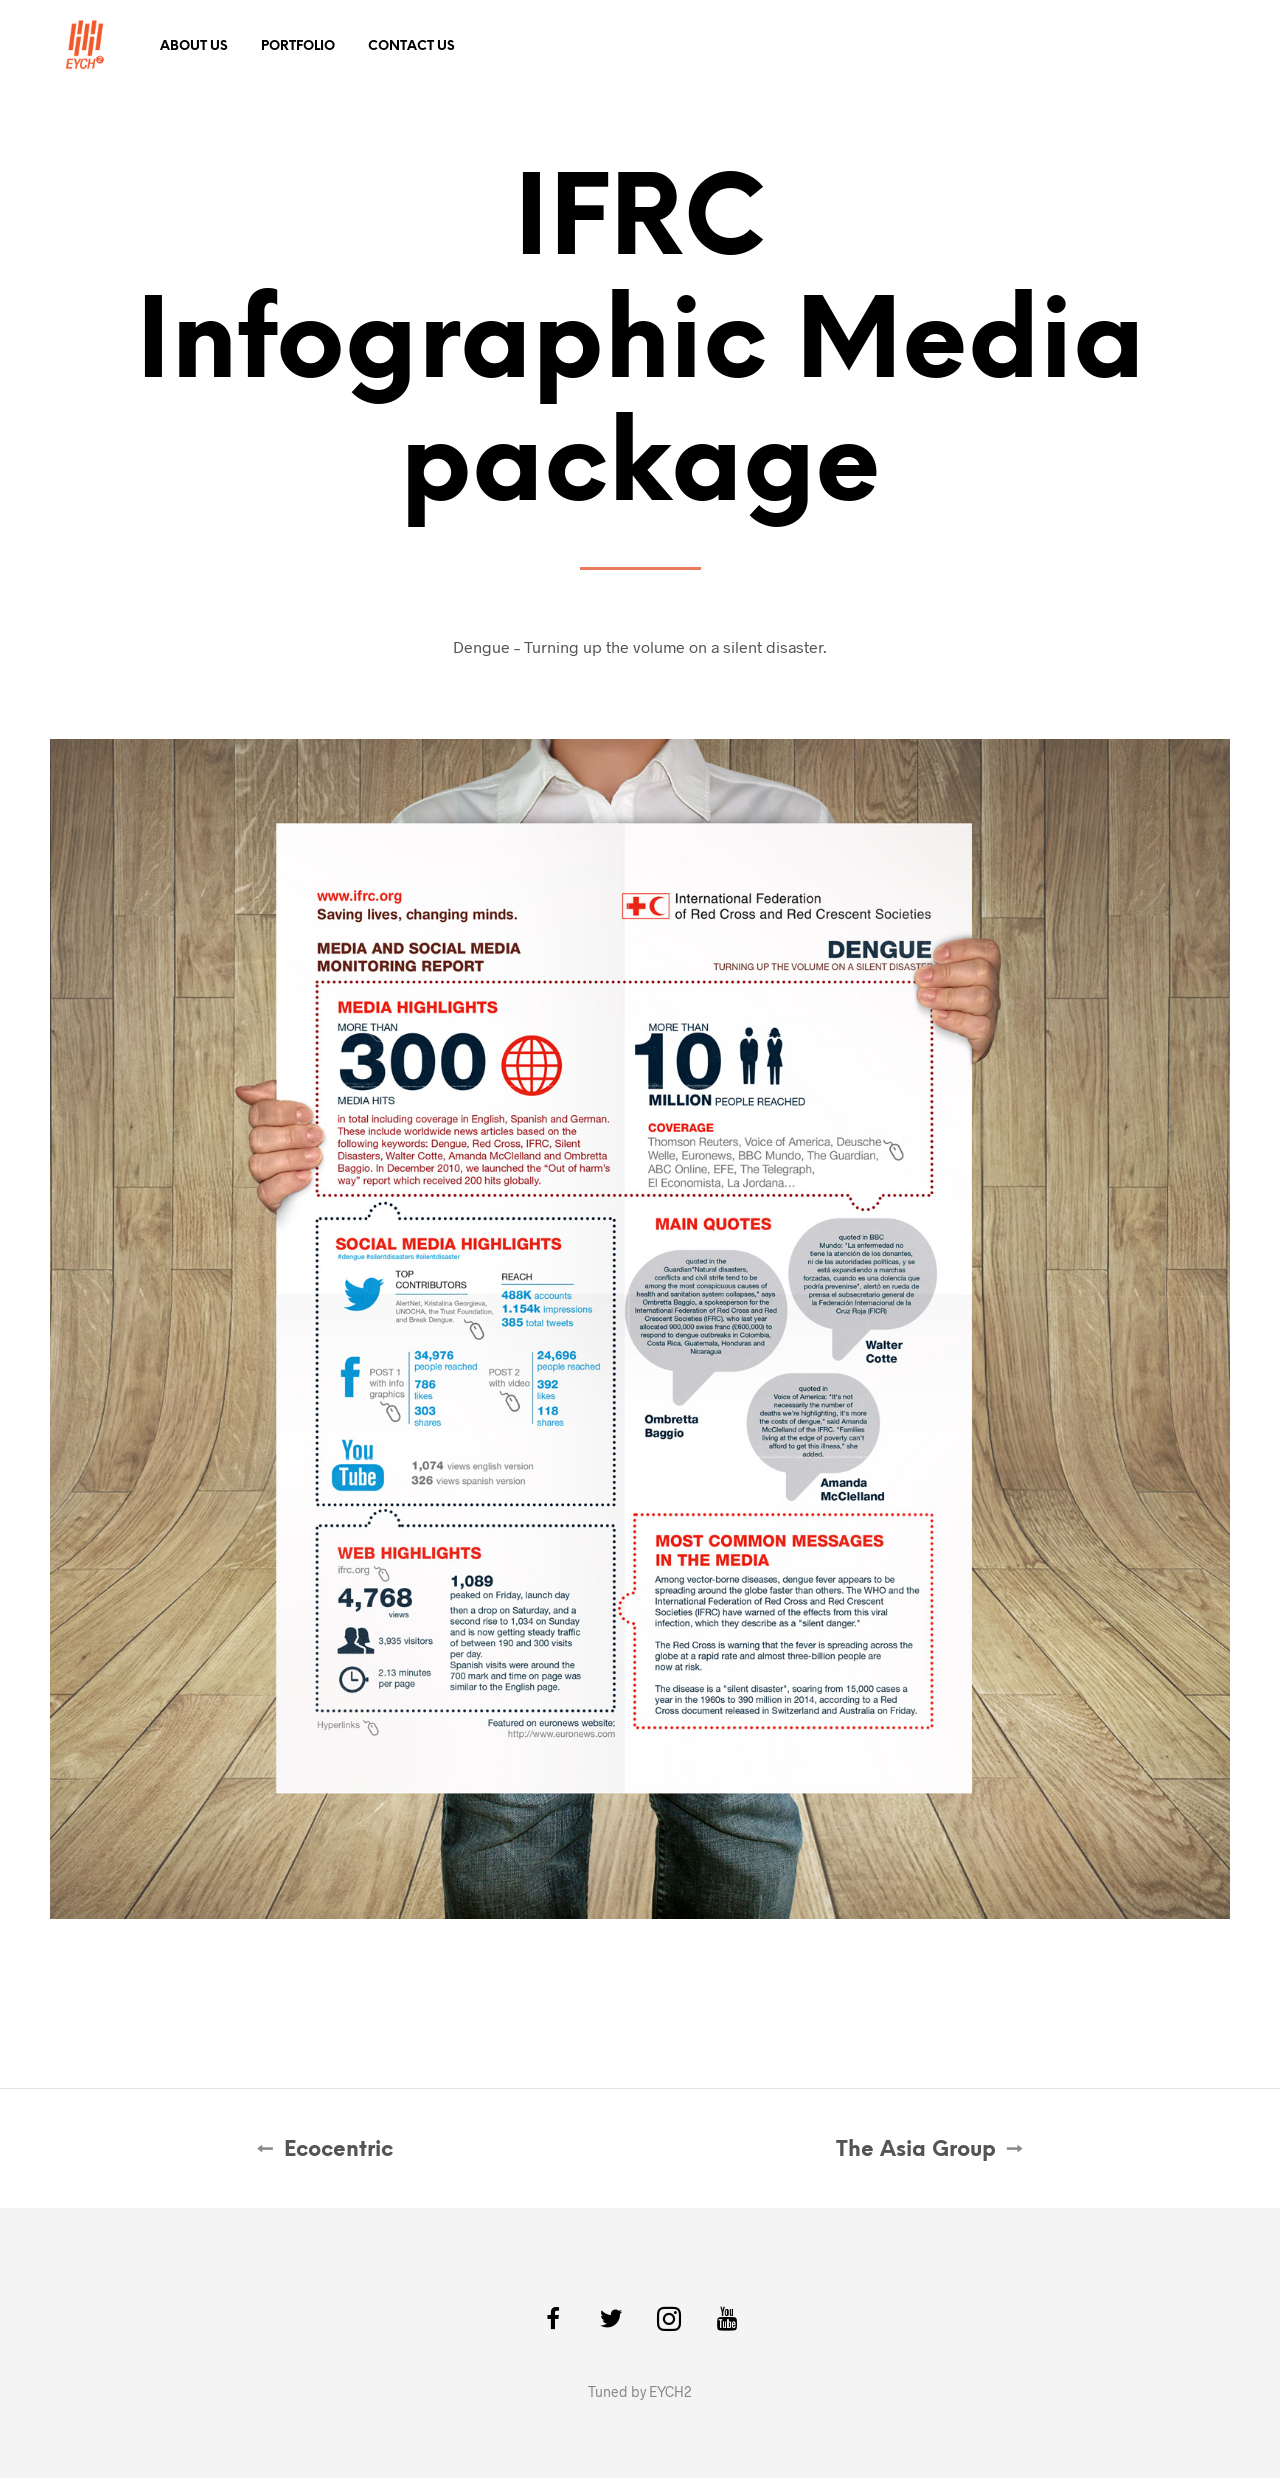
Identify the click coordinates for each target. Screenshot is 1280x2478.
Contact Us (411, 46)
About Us (194, 46)
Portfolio (298, 46)
